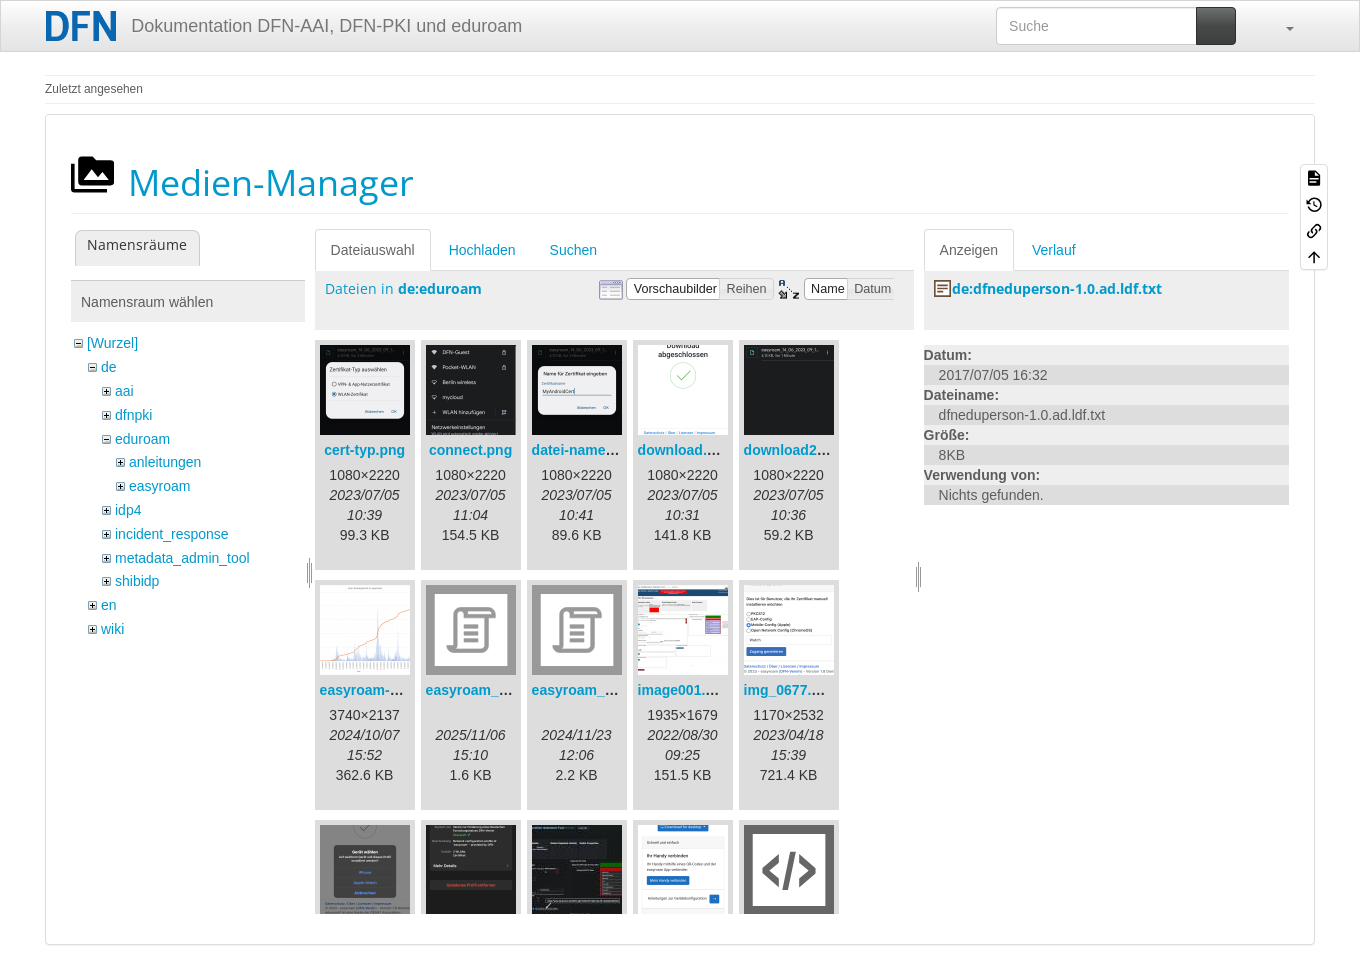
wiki (112, 629)
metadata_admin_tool (182, 558)
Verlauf (1054, 250)
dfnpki (133, 415)
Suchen (573, 250)
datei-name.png (583, 450)
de (109, 367)
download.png (685, 450)
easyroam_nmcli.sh (597, 690)
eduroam (142, 439)
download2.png (795, 450)
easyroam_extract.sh (495, 690)
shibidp (137, 581)
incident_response (172, 534)
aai (124, 391)
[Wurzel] (112, 343)
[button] (1280, 26)
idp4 (128, 510)
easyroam (159, 486)
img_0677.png (790, 690)
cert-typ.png (364, 450)
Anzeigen (969, 250)
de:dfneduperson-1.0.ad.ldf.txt (1057, 288)
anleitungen (165, 462)
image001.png (684, 690)
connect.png (470, 450)
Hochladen (482, 250)
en (109, 605)
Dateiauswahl (373, 250)
